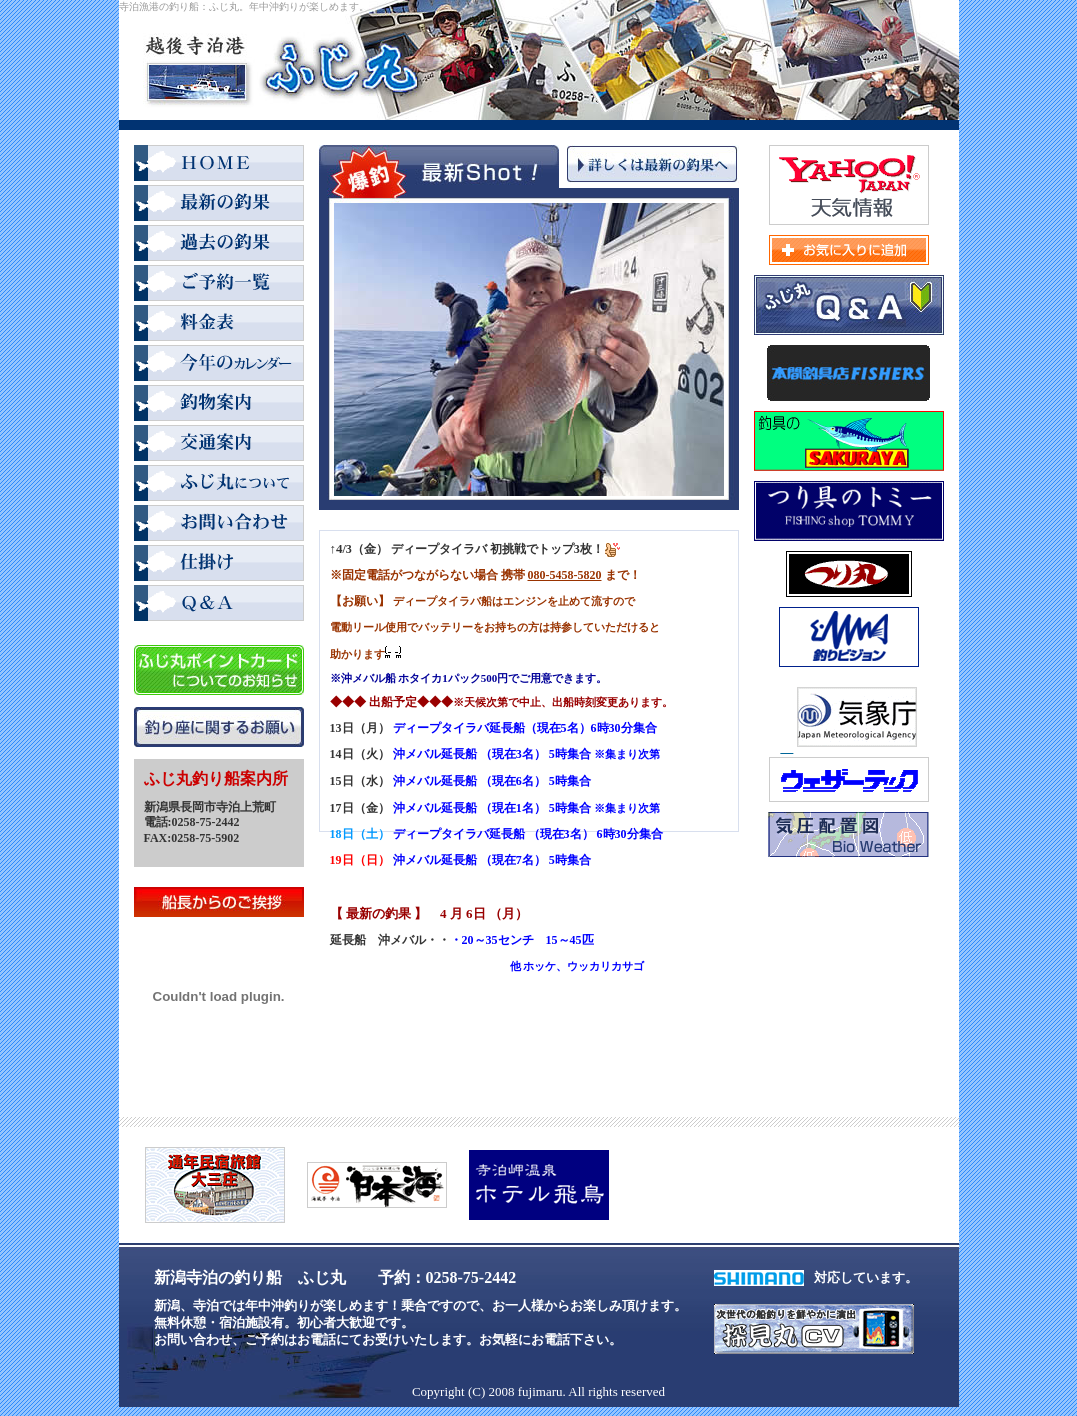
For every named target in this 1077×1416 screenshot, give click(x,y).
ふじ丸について (219, 485)
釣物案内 (219, 405)
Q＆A (219, 605)
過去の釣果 (219, 245)
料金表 (219, 325)
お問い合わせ (219, 525)
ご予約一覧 (219, 285)
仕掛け (219, 565)
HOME (219, 165)
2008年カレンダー (219, 365)
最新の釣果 (219, 205)
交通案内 (219, 445)
